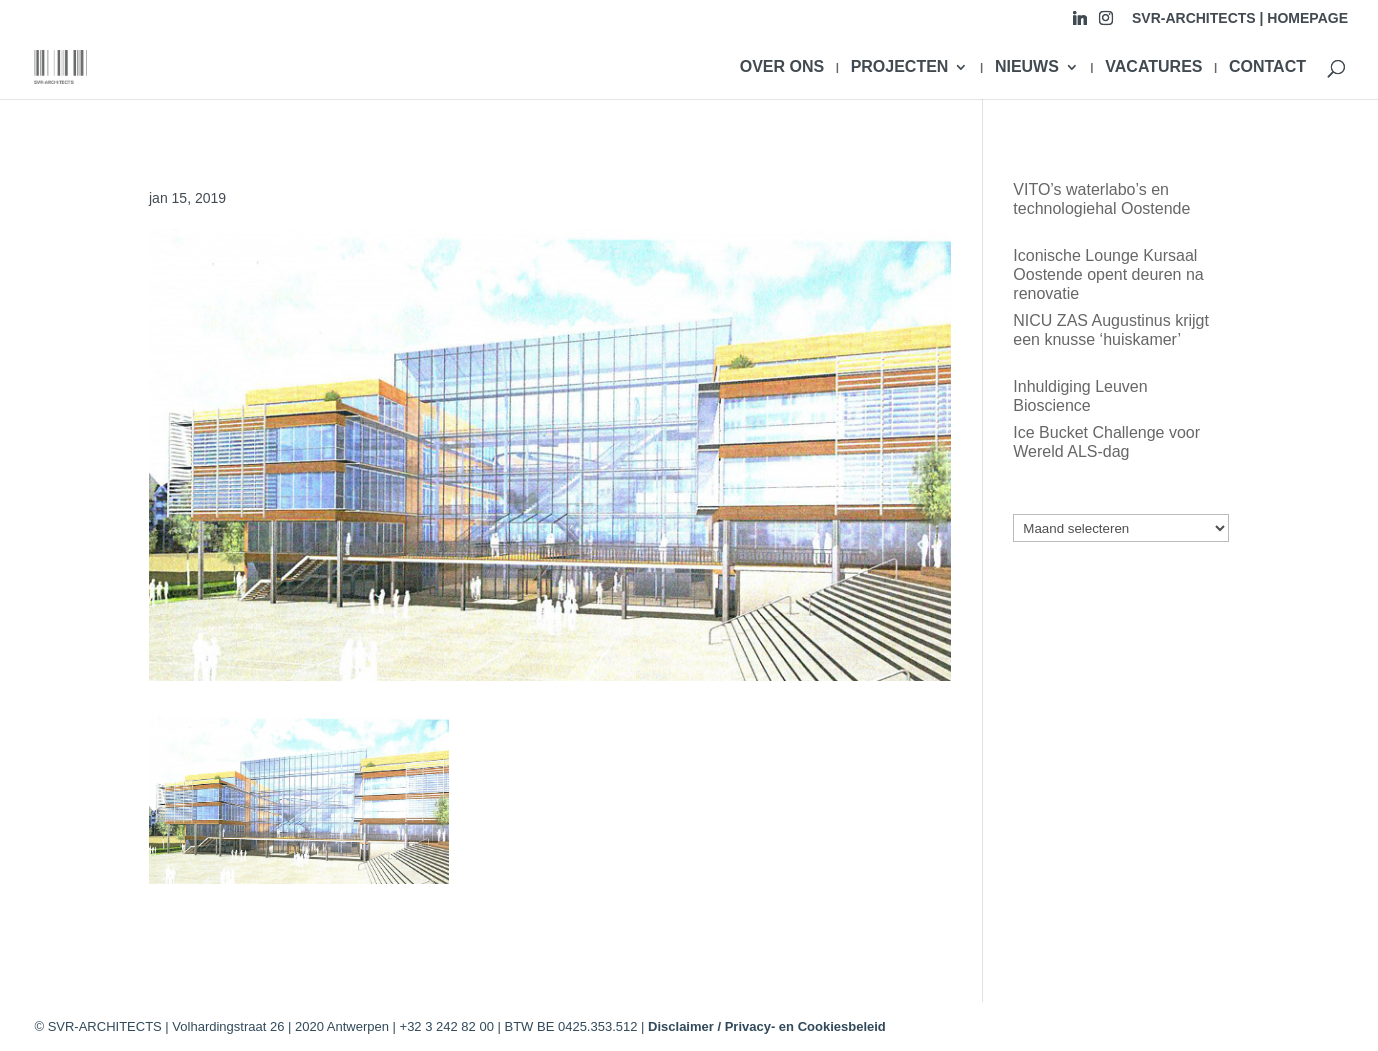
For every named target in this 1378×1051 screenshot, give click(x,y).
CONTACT (1267, 67)
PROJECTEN (900, 67)
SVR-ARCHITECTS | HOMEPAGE (1240, 18)
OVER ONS (782, 67)
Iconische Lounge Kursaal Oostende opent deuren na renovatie (1108, 274)
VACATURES (1153, 67)
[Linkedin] (1080, 23)
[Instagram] (1106, 23)
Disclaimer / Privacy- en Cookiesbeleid (767, 1026)
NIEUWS (1027, 67)
